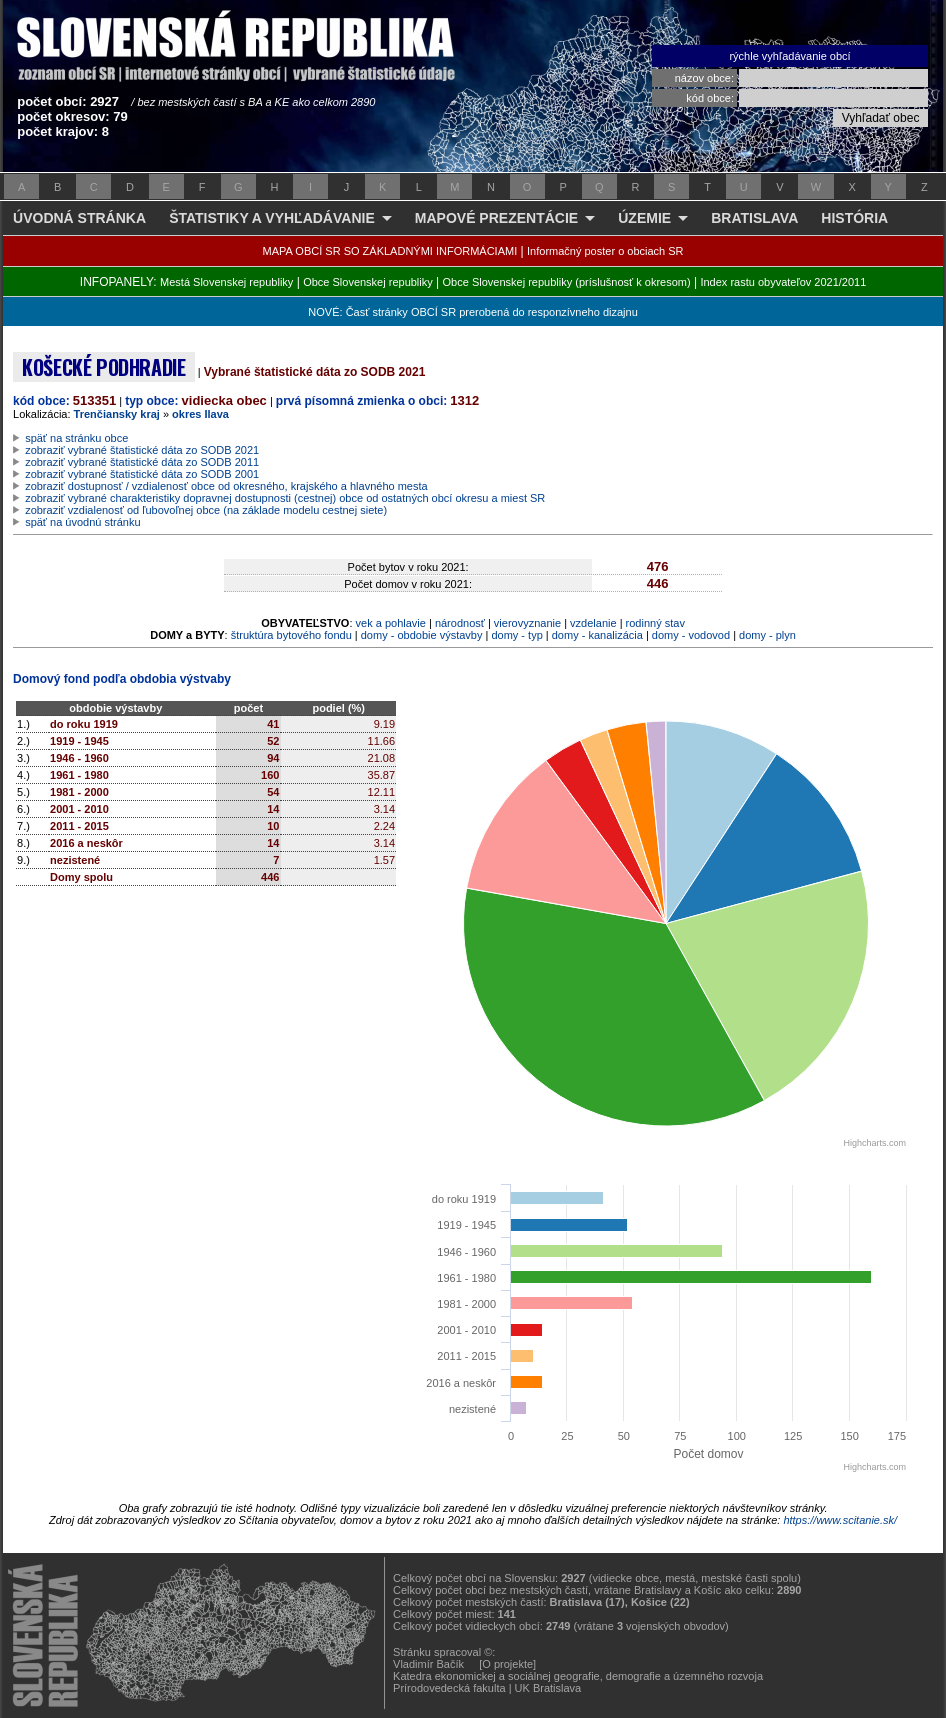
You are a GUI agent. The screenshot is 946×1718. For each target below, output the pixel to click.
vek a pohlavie (391, 623)
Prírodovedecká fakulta (449, 1688)
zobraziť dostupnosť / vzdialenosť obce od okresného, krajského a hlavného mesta (226, 486)
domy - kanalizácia (597, 635)
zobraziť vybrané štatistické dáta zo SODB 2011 (142, 462)
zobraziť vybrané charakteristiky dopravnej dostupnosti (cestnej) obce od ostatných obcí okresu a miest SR (285, 498)
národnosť (460, 623)
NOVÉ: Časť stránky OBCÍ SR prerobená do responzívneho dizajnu (472, 312)
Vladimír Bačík (428, 1664)
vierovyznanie (527, 623)
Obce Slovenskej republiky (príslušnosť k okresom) (567, 282)
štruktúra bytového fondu (291, 635)
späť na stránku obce (76, 438)
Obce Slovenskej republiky (368, 282)
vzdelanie (593, 623)
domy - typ (516, 635)
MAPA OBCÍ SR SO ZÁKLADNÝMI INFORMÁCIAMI (390, 251)
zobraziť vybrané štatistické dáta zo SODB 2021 (142, 450)
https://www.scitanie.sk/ (840, 1520)
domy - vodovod (691, 635)
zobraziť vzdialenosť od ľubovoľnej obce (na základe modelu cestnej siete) (206, 510)
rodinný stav (655, 623)
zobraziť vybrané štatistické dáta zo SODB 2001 (142, 474)
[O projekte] (507, 1664)
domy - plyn (767, 635)
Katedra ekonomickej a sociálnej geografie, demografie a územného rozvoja (578, 1676)
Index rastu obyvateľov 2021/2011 (783, 282)
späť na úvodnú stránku (82, 522)
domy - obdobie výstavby (422, 635)
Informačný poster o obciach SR (605, 251)
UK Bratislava (548, 1688)
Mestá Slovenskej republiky (226, 282)
